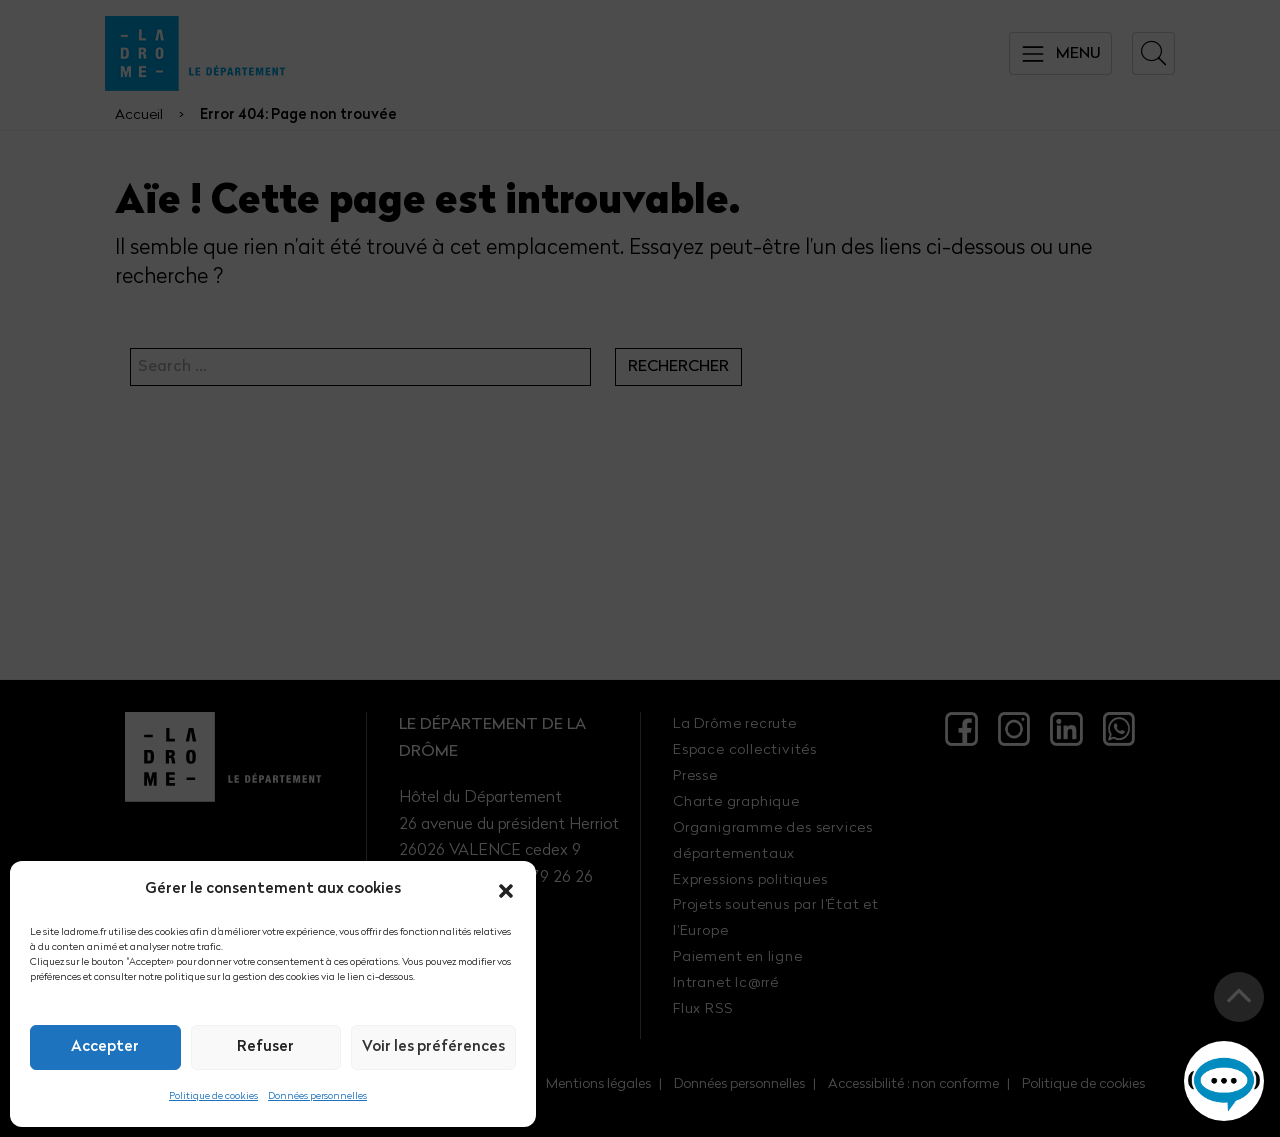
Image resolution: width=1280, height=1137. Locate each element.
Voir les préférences (433, 1047)
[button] (506, 891)
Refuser (265, 1047)
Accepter (105, 1047)
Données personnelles (317, 1096)
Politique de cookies (213, 1096)
